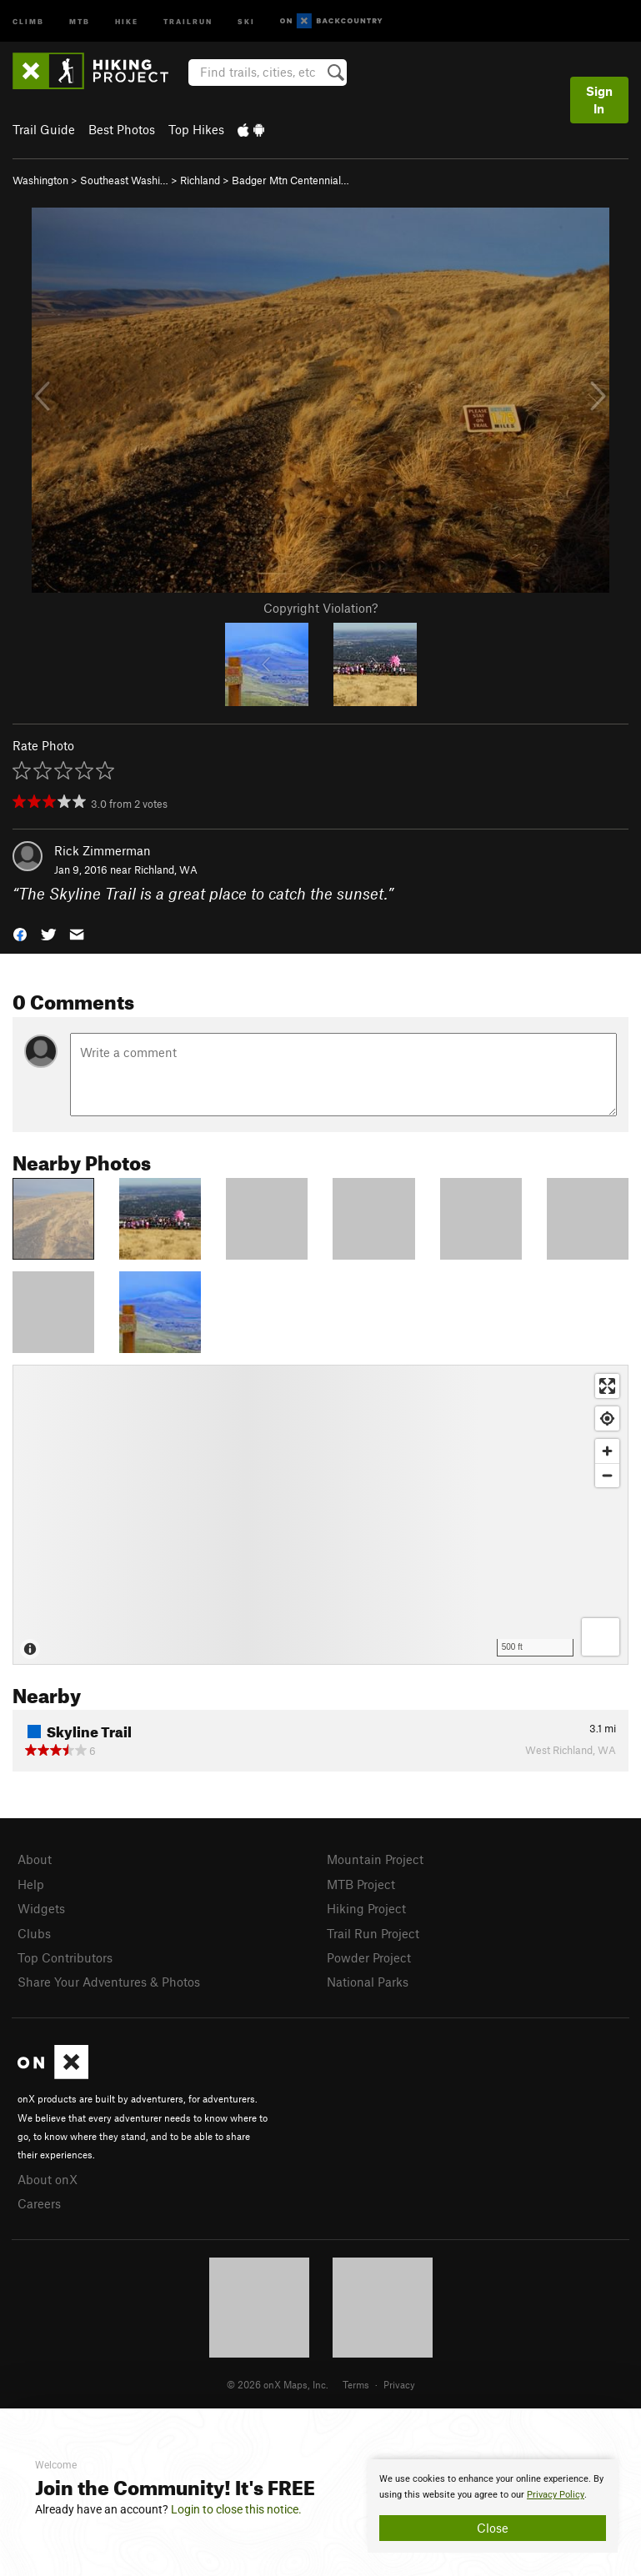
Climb (28, 20)
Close (492, 2527)
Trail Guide (44, 129)
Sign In (599, 99)
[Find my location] (607, 1418)
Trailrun (188, 20)
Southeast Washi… (124, 180)
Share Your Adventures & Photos (109, 1981)
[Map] (320, 1515)
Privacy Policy (555, 2494)
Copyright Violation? (320, 607)
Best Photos (121, 129)
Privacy (399, 2384)
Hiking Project (366, 1908)
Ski (246, 20)
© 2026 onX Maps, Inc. (277, 2384)
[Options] (600, 1637)
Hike (126, 20)
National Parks (367, 1981)
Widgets (41, 1908)
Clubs (34, 1933)
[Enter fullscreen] (607, 1386)
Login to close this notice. (236, 2509)
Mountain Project (375, 1859)
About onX (48, 2179)
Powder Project (369, 1957)
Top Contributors (65, 1957)
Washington (40, 180)
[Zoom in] (607, 1451)
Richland (200, 180)
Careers (39, 2203)
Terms (356, 2384)
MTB (79, 20)
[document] (492, 2506)
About (35, 1859)
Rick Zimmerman (102, 850)
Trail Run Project (373, 1933)
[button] (20, 932)
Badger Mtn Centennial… (290, 180)
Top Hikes (196, 129)
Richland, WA (166, 869)
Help (31, 1884)
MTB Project (361, 1884)
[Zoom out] (607, 1475)
